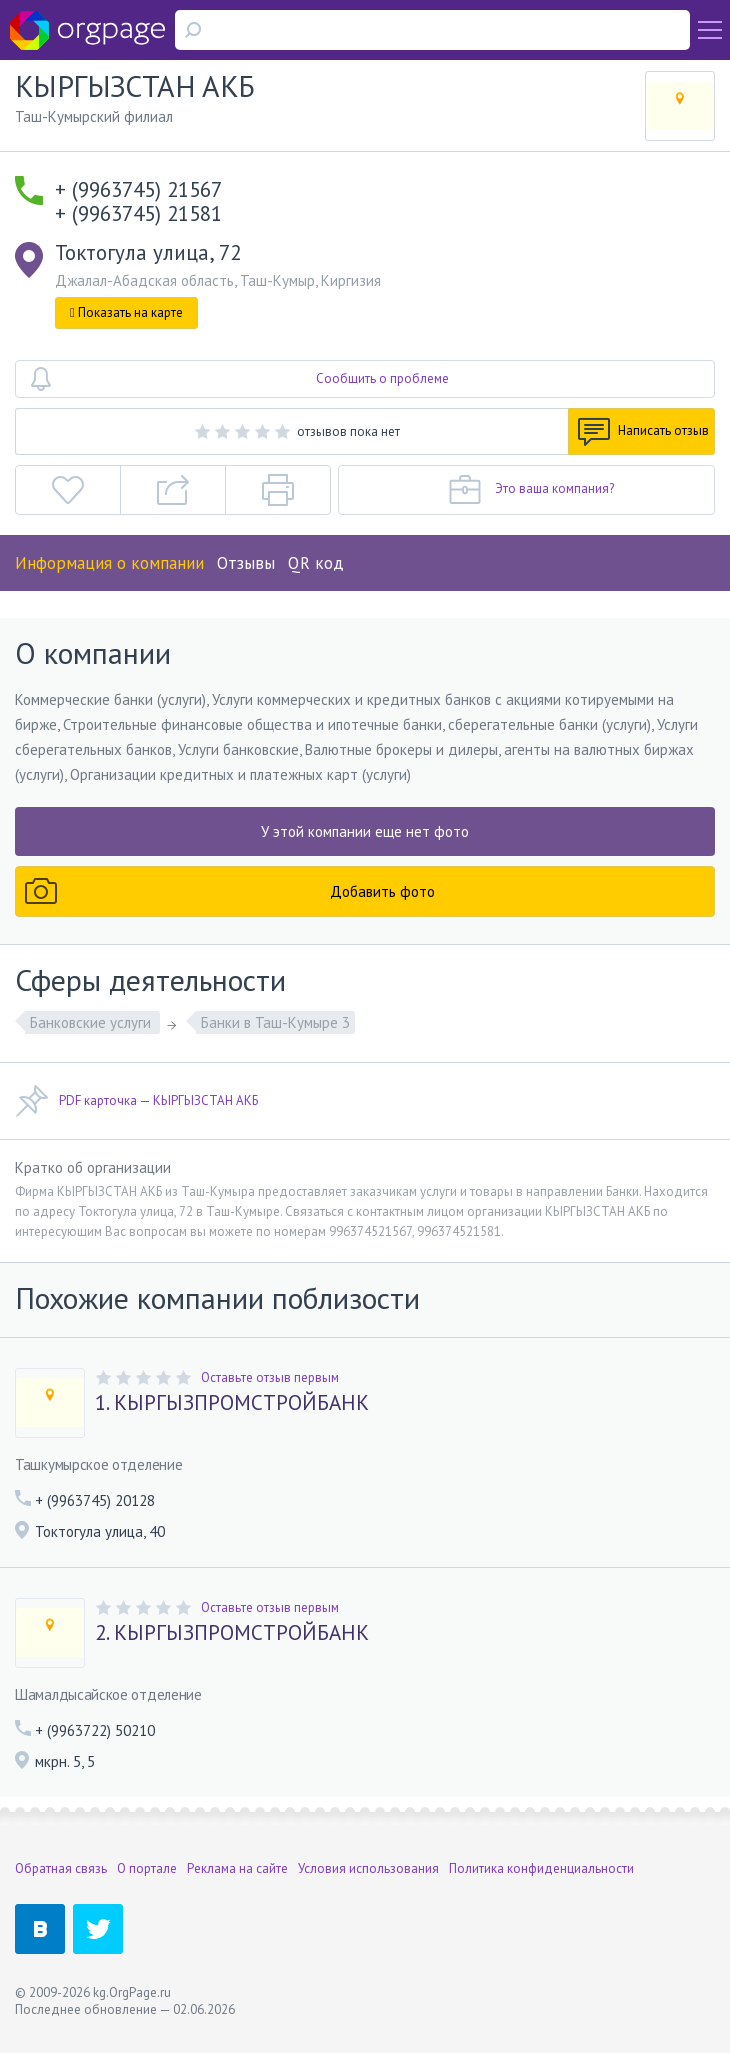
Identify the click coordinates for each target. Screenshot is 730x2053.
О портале (147, 1868)
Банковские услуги (92, 1022)
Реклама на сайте (237, 1868)
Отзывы (246, 563)
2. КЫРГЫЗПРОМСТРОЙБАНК (232, 1633)
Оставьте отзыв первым (270, 1377)
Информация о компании (109, 563)
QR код (316, 563)
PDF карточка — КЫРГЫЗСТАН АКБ (136, 1101)
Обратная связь (61, 1868)
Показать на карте (126, 312)
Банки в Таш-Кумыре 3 (275, 1022)
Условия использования (368, 1868)
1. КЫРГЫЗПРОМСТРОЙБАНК (232, 1403)
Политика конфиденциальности (541, 1868)
